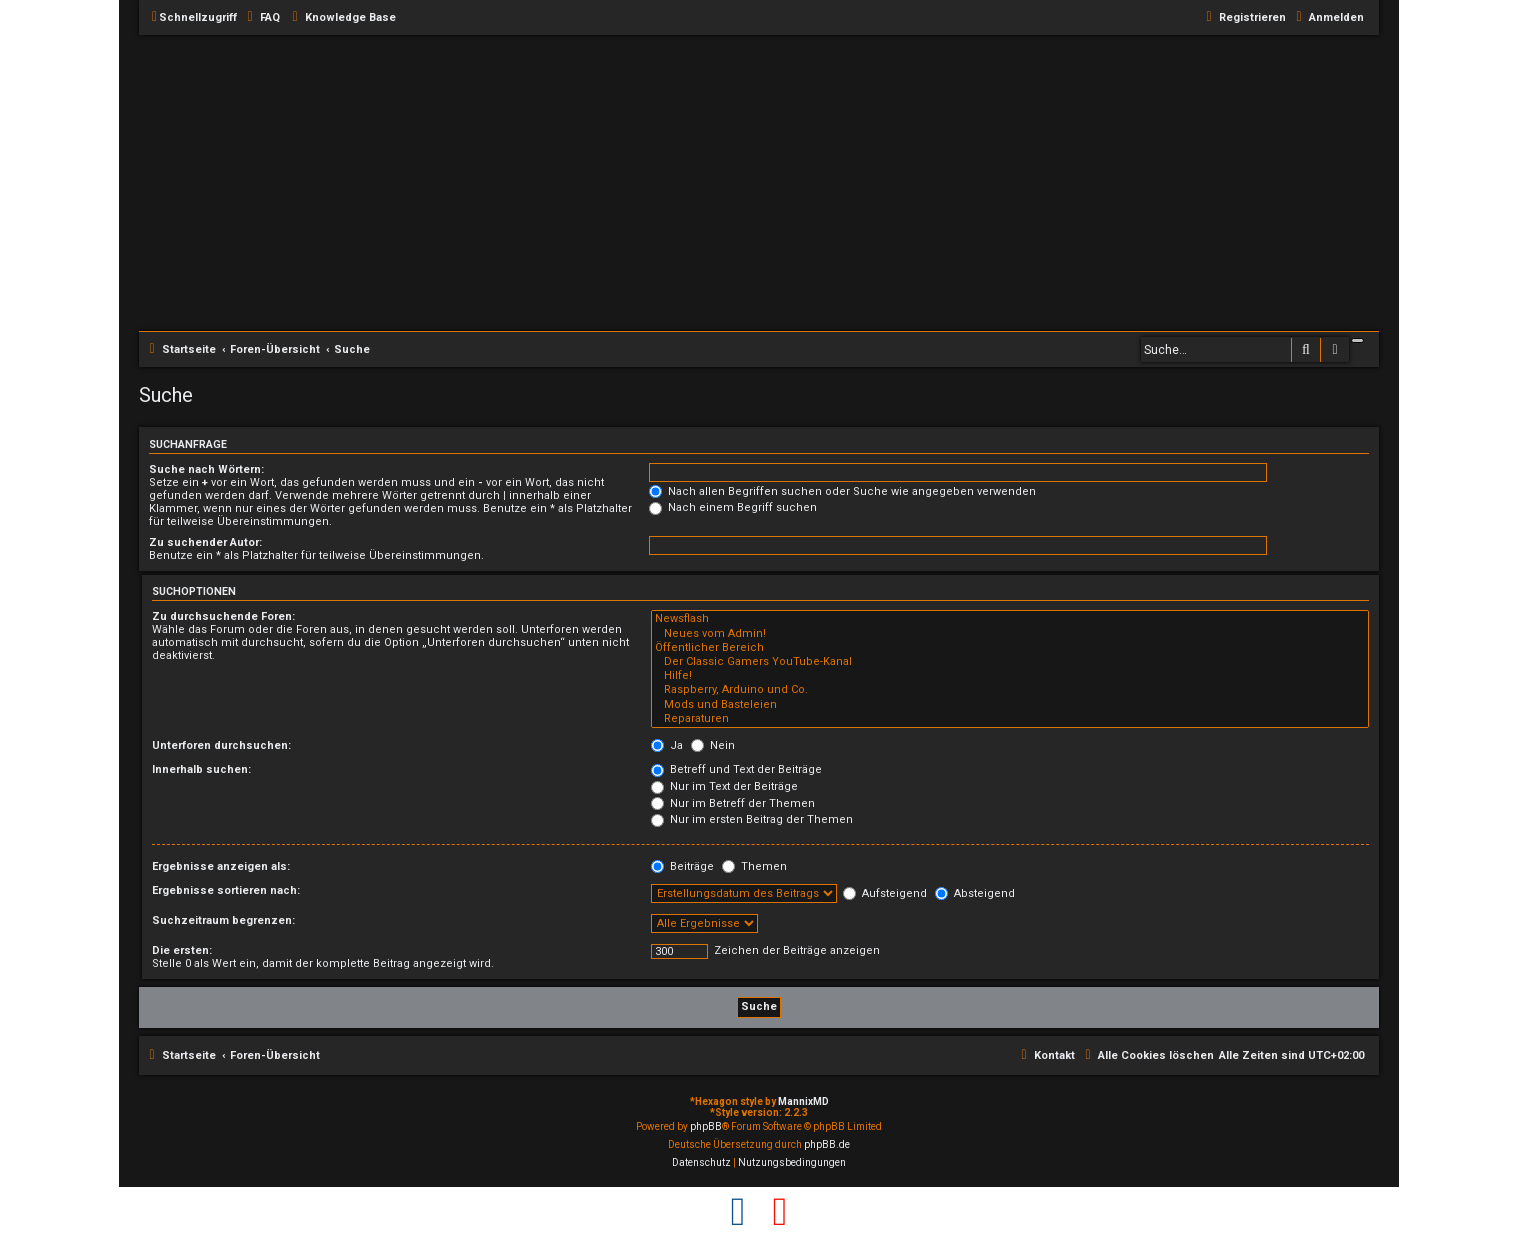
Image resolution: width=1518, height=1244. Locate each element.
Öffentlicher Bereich (1010, 648)
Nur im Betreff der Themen (733, 803)
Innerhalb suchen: (201, 769)
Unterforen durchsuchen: (221, 745)
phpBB (706, 1126)
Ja (667, 745)
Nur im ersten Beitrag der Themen (752, 819)
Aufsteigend (885, 893)
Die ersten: (182, 950)
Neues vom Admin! (1010, 634)
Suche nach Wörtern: (206, 469)
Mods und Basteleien (1010, 705)
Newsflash (1010, 619)
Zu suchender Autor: (205, 542)
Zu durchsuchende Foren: (223, 616)
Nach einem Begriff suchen (733, 507)
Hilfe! (1010, 676)
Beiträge (682, 866)
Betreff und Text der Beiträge (736, 769)
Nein (713, 745)
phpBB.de (827, 1144)
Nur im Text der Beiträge (724, 786)
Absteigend (975, 893)
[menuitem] (261, 18)
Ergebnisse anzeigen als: (221, 866)
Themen (754, 866)
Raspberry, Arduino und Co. (1010, 690)
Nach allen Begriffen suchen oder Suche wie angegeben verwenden (842, 491)
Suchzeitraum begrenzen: (223, 920)
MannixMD (803, 1101)
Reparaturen (1010, 719)
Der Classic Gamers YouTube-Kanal (1010, 662)
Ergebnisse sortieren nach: (226, 890)
